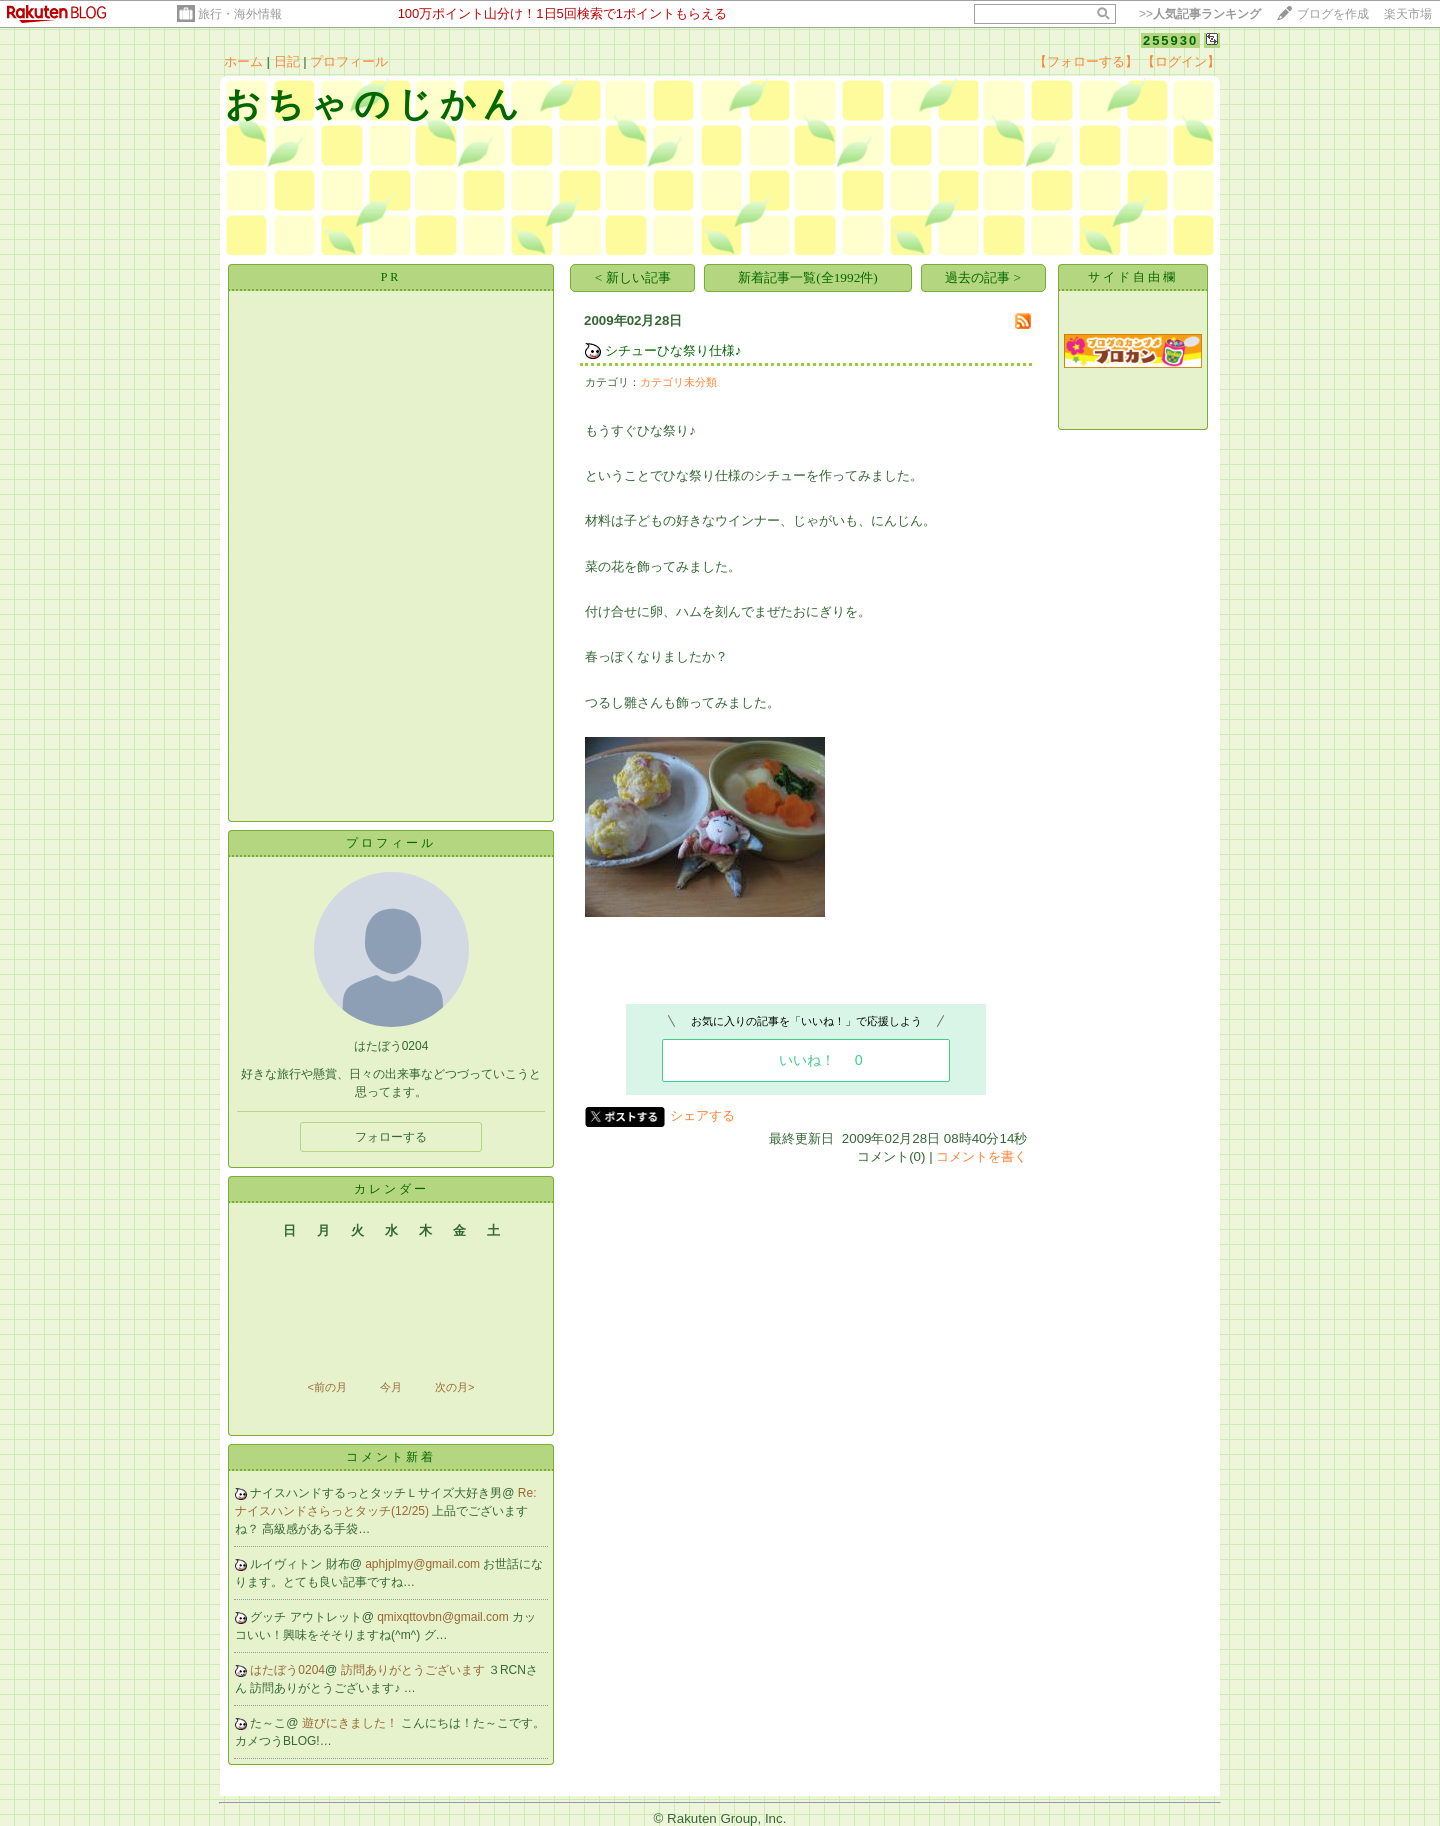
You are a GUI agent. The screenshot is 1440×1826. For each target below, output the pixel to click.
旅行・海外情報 (240, 14)
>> (1200, 14)
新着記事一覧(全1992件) (808, 277)
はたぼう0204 (287, 1670)
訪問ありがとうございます (414, 1670)
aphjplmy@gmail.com (424, 1564)
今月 (391, 1387)
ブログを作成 (1333, 14)
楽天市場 (1408, 14)
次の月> (454, 1387)
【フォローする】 (1086, 61)
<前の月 (326, 1387)
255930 (1170, 40)
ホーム (243, 61)
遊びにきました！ (351, 1723)
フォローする (391, 1137)
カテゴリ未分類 (678, 382)
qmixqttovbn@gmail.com (444, 1617)
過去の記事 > (983, 277)
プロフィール (349, 61)
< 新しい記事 (633, 277)
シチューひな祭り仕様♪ (673, 350)
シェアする (702, 1115)
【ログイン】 (1181, 61)
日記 (287, 61)
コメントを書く (981, 1156)
